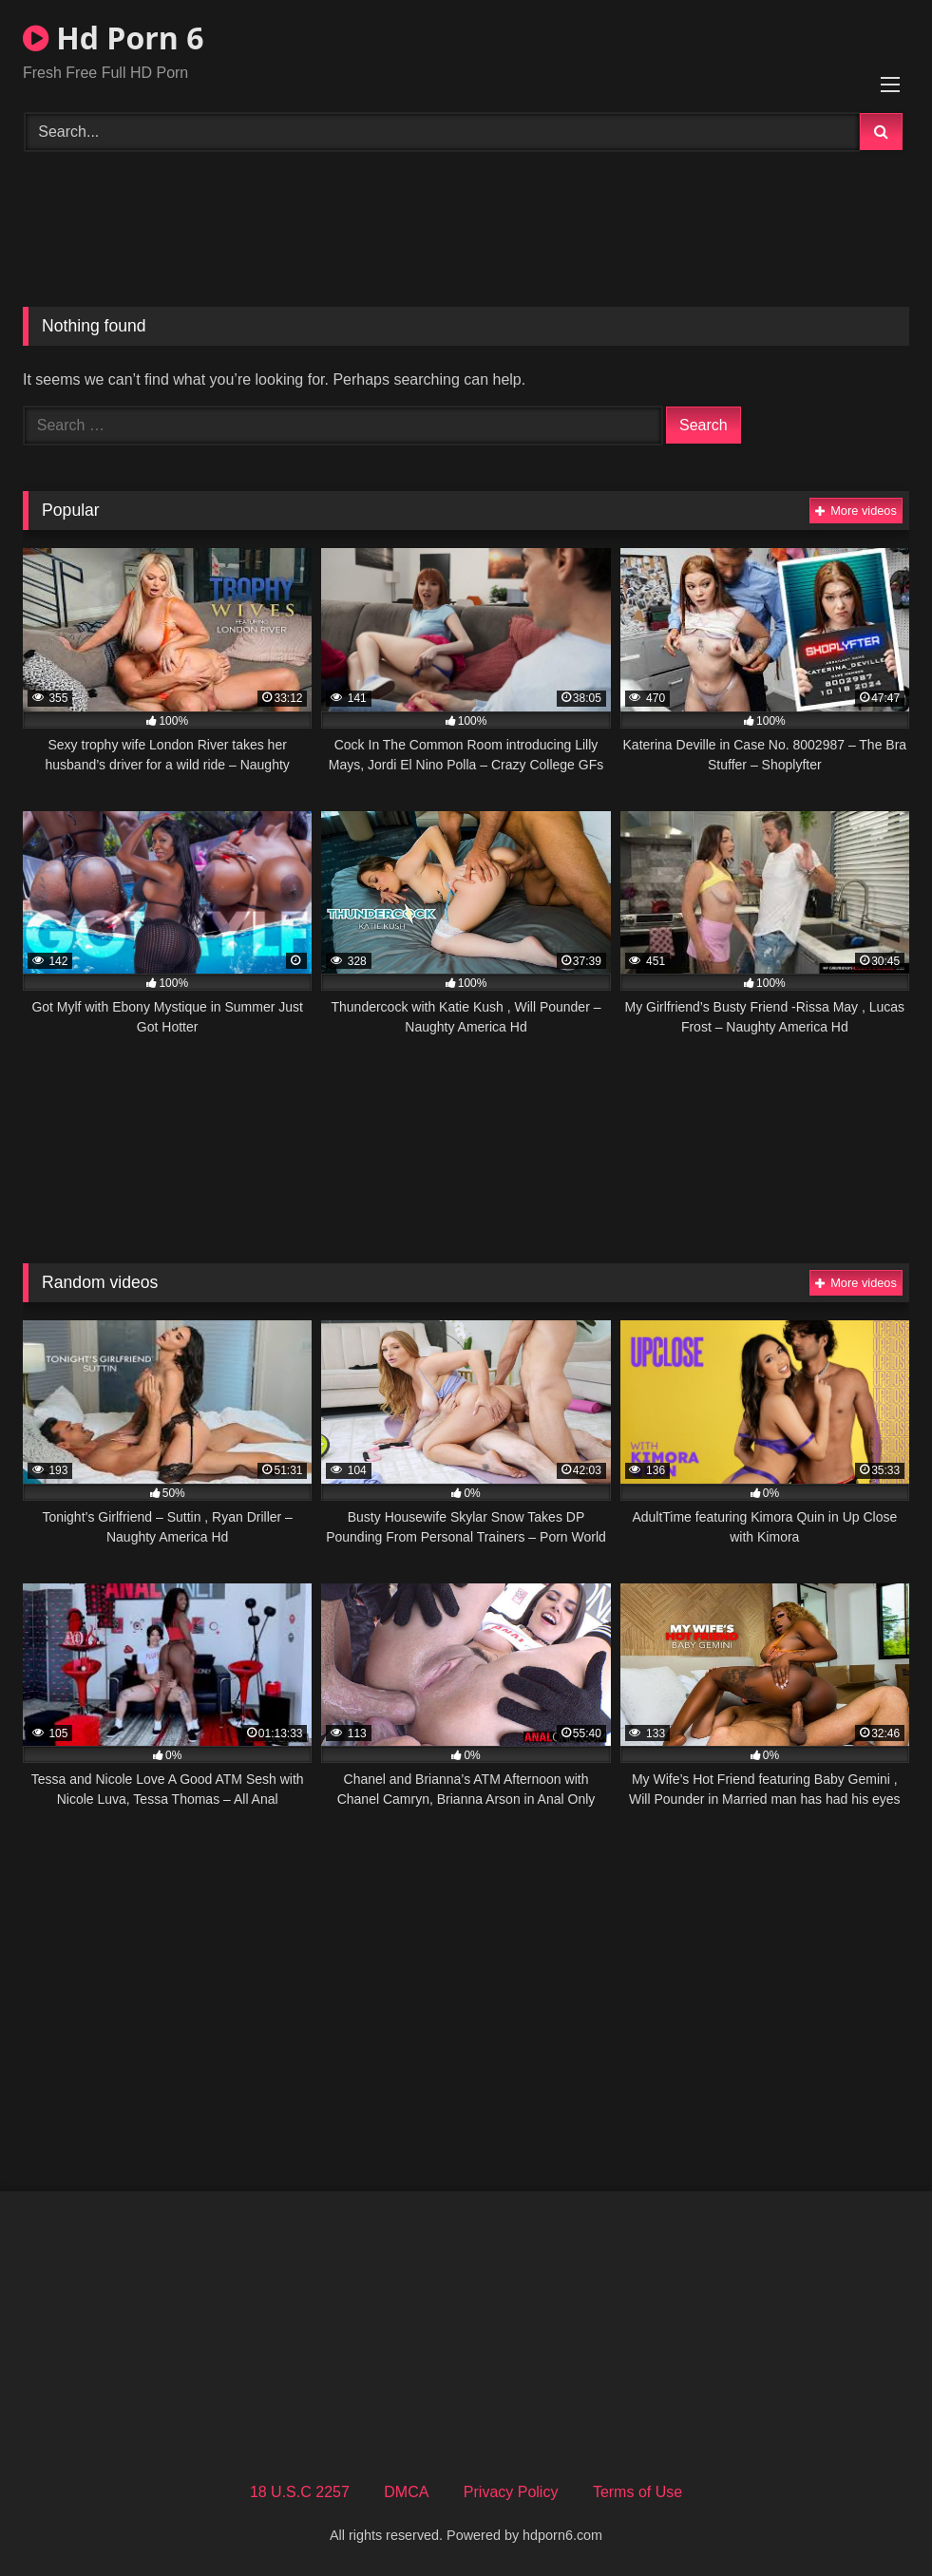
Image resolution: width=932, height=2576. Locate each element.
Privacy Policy (511, 2492)
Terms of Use (637, 2492)
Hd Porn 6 (113, 37)
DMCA (406, 2492)
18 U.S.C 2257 (300, 2492)
